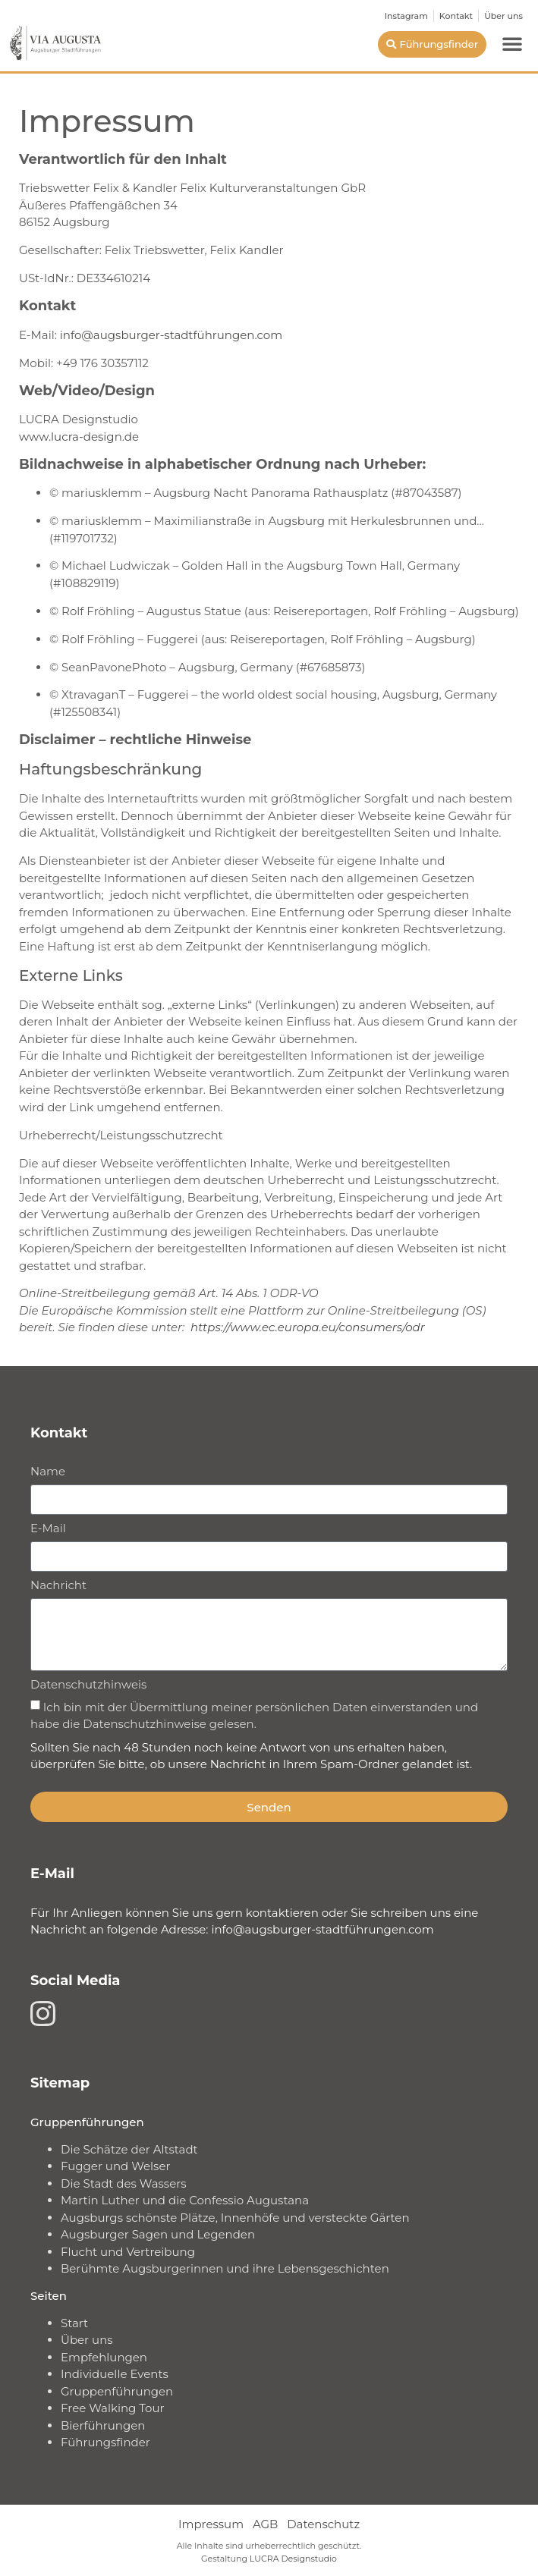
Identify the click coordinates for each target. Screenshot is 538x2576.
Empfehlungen (104, 2357)
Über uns (87, 2340)
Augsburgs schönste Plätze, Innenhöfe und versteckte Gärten (235, 2217)
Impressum (211, 2524)
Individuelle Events (114, 2374)
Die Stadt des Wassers (124, 2183)
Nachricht (58, 1585)
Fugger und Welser (116, 2166)
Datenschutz (323, 2524)
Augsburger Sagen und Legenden (158, 2234)
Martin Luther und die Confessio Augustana (185, 2200)
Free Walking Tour (113, 2408)
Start (74, 2323)
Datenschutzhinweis (88, 1685)
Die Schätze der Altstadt (129, 2149)
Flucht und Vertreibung (128, 2252)
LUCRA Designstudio (293, 2558)
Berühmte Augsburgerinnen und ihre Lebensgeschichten (225, 2268)
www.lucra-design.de (79, 436)
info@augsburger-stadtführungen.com (171, 335)
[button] (512, 43)
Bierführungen (103, 2425)
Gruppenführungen (117, 2391)
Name (47, 1471)
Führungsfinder (105, 2442)
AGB (265, 2524)
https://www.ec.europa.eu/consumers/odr (307, 1327)
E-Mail (48, 1528)
